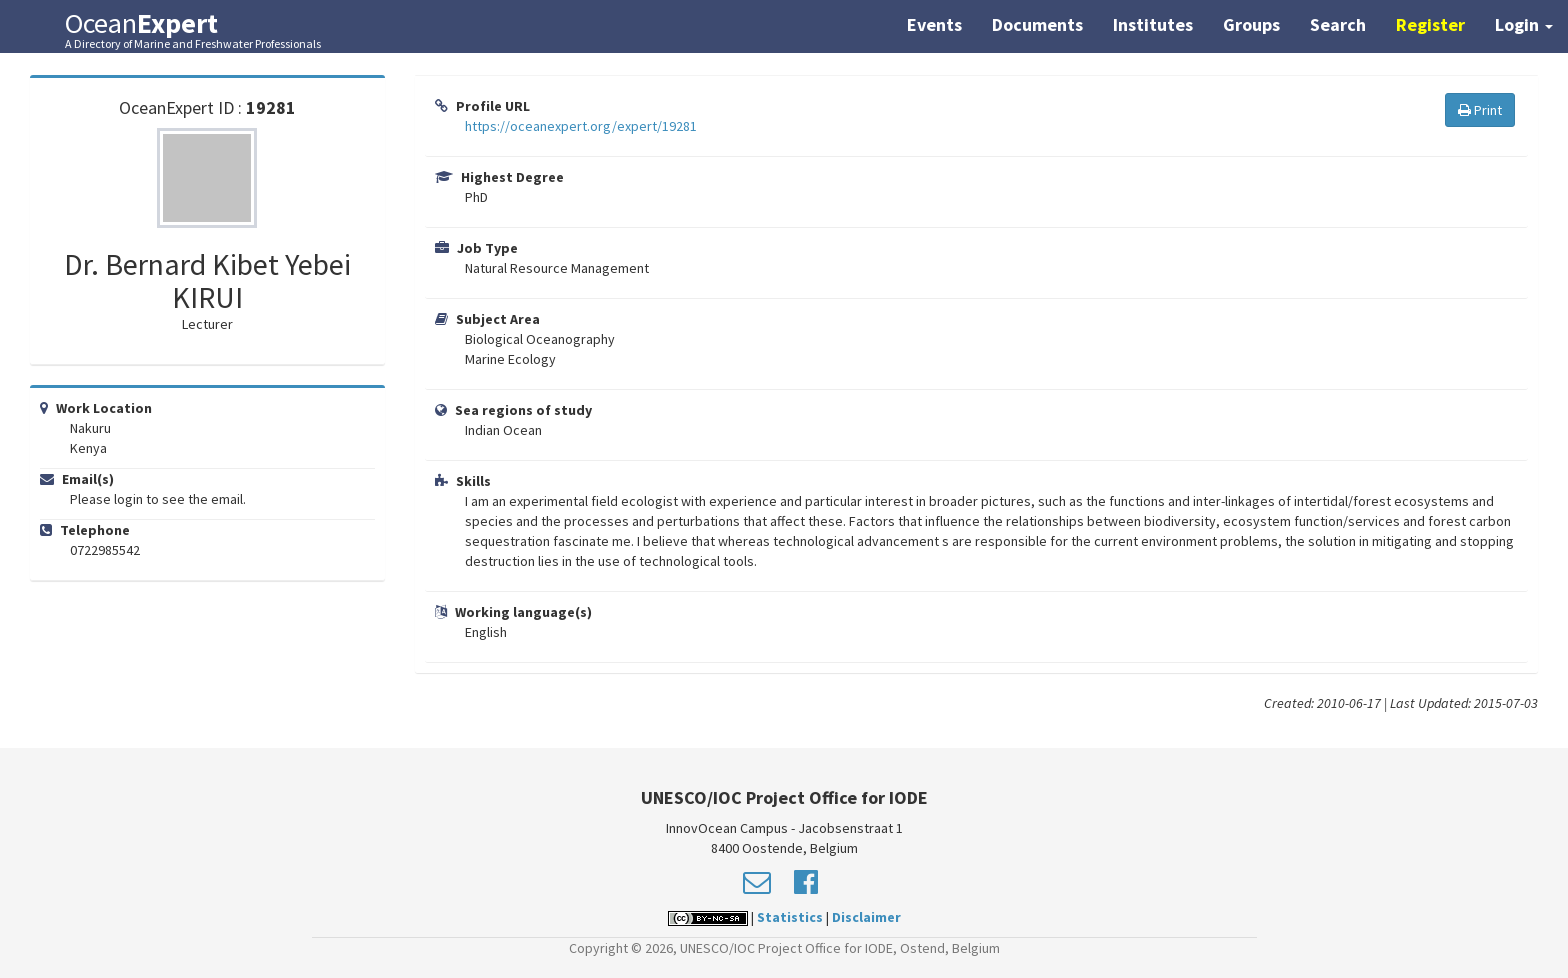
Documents (1037, 24)
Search (1338, 24)
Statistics (790, 917)
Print (1480, 110)
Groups (1251, 24)
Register (1430, 24)
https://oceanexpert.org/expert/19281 (581, 126)
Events (934, 24)
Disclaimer (866, 917)
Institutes (1153, 24)
